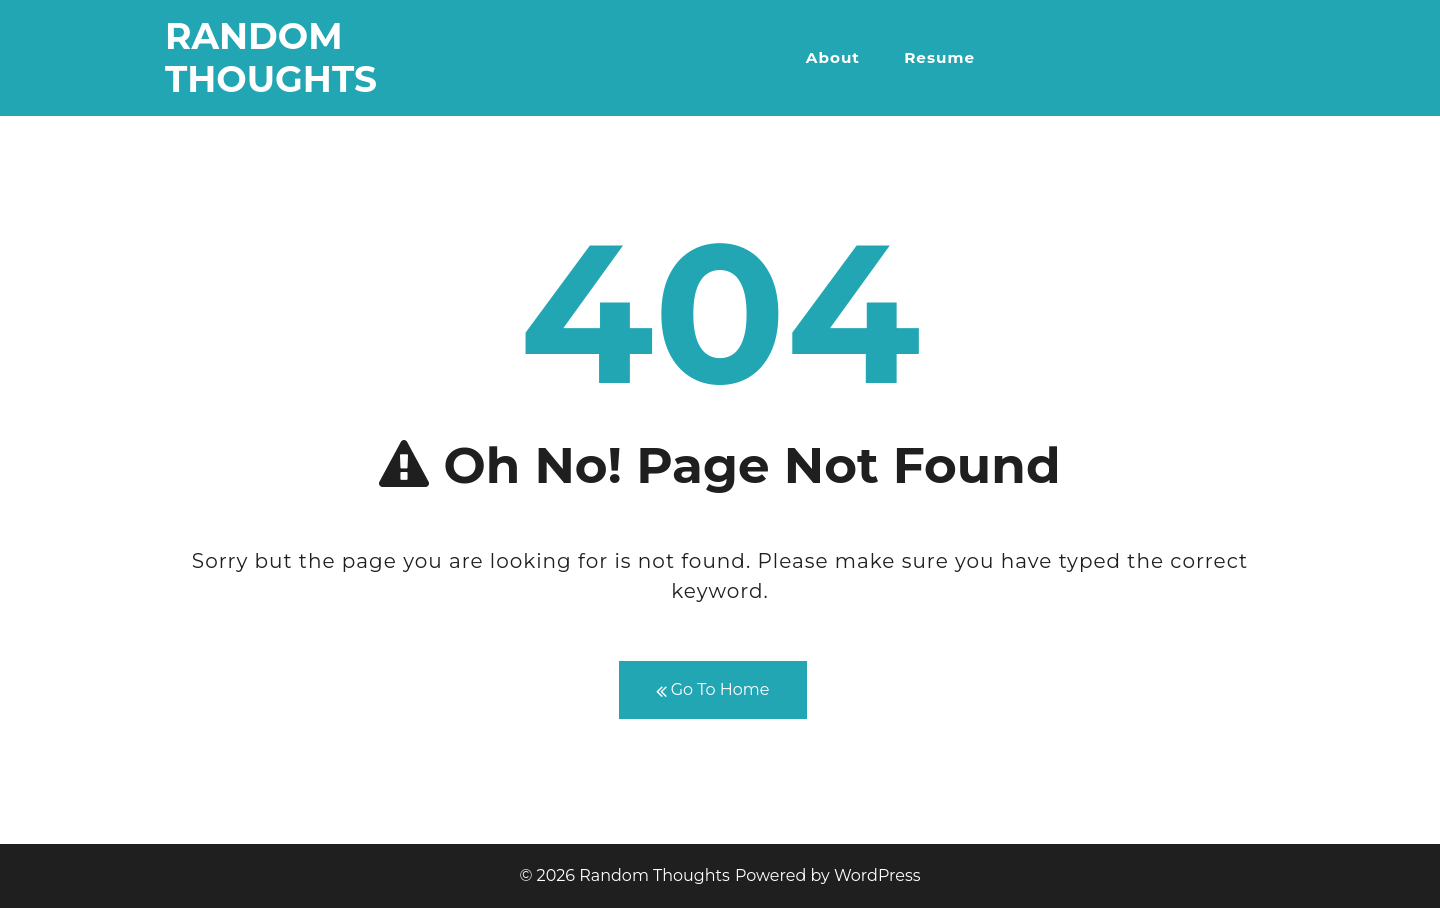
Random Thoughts (271, 57)
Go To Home (713, 690)
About (833, 57)
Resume (939, 57)
